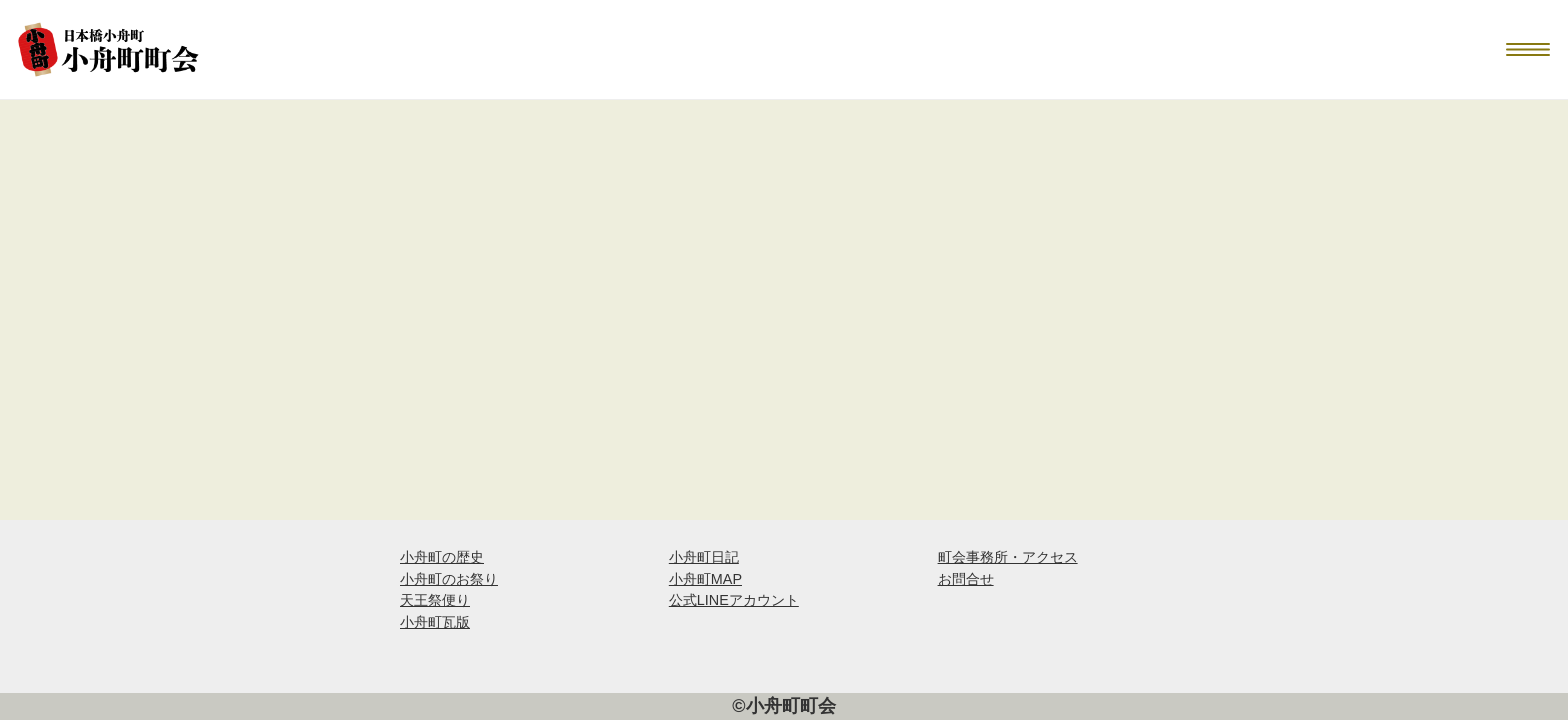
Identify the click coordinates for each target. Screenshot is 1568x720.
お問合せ (966, 579)
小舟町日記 (704, 557)
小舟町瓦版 (435, 622)
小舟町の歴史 (442, 557)
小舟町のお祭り (449, 579)
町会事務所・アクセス (1008, 557)
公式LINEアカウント (734, 600)
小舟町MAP (705, 579)
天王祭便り (435, 600)
